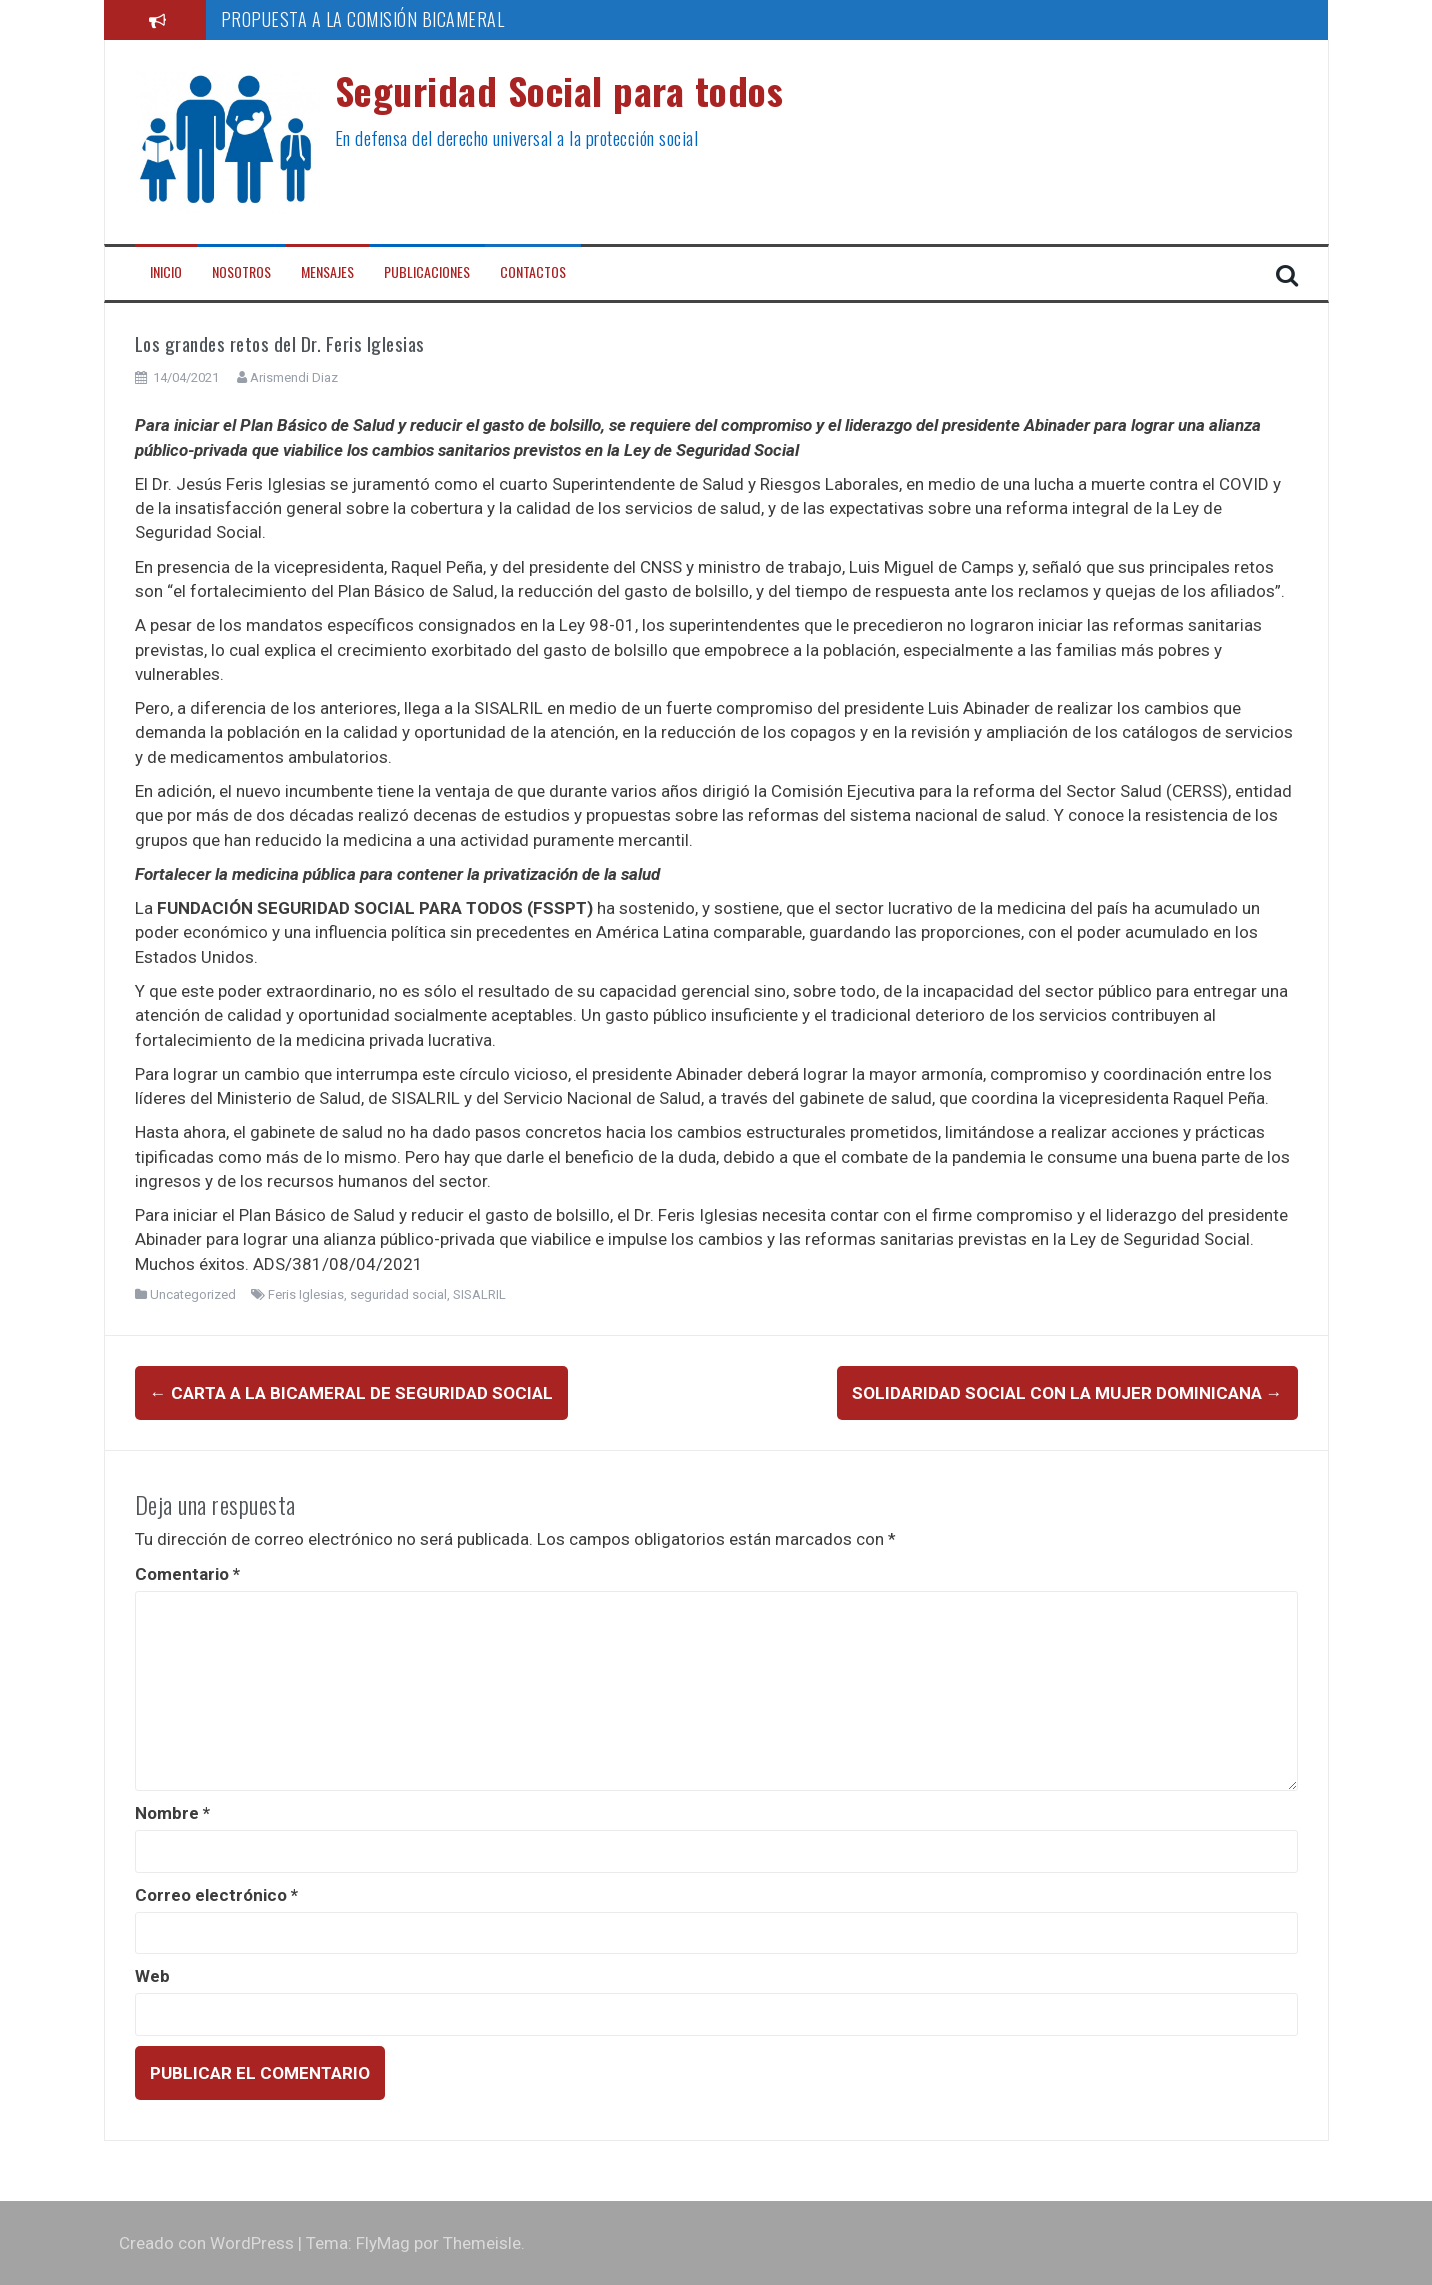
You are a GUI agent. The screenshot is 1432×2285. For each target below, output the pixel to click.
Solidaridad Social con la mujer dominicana (1067, 1393)
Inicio (166, 272)
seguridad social (398, 1294)
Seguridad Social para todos (559, 90)
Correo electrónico (216, 1895)
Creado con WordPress (206, 2243)
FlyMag (383, 2243)
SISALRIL (479, 1294)
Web (152, 1976)
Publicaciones (427, 272)
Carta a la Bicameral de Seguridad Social (351, 1393)
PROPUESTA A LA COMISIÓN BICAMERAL (363, 19)
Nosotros (241, 272)
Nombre (172, 1813)
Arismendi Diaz (294, 377)
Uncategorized (193, 1294)
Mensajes (327, 272)
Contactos (533, 272)
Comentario (187, 1574)
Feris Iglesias (306, 1294)
